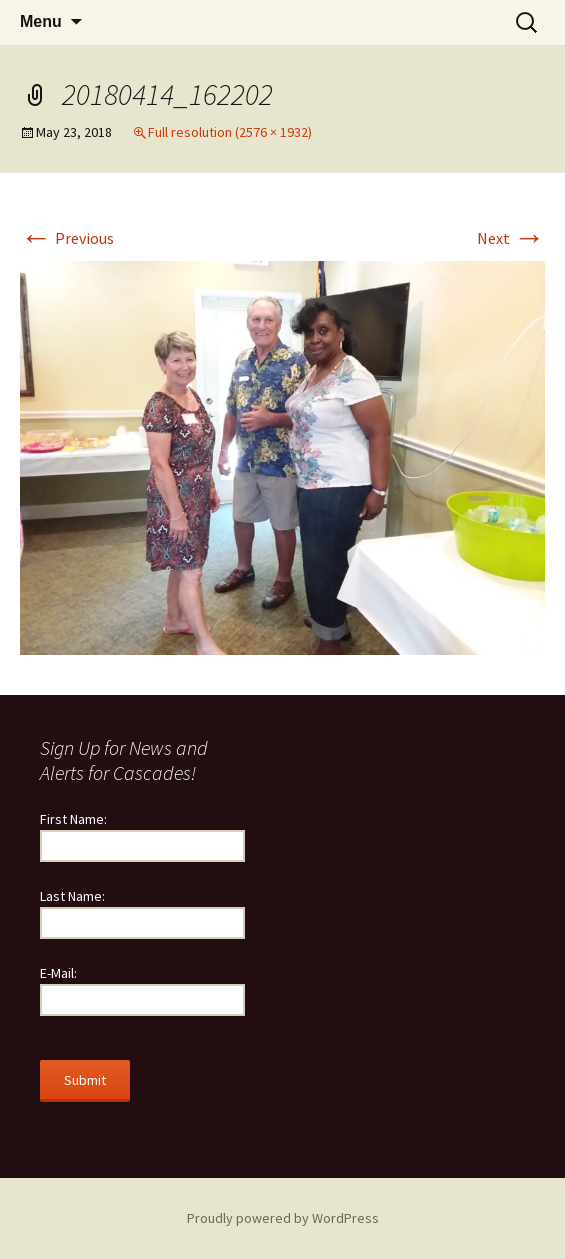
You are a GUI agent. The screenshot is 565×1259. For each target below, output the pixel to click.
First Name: (73, 819)
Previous (67, 238)
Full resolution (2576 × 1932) (230, 132)
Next (511, 238)
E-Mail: (58, 973)
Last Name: (72, 896)
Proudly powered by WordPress (283, 1218)
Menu (41, 21)
